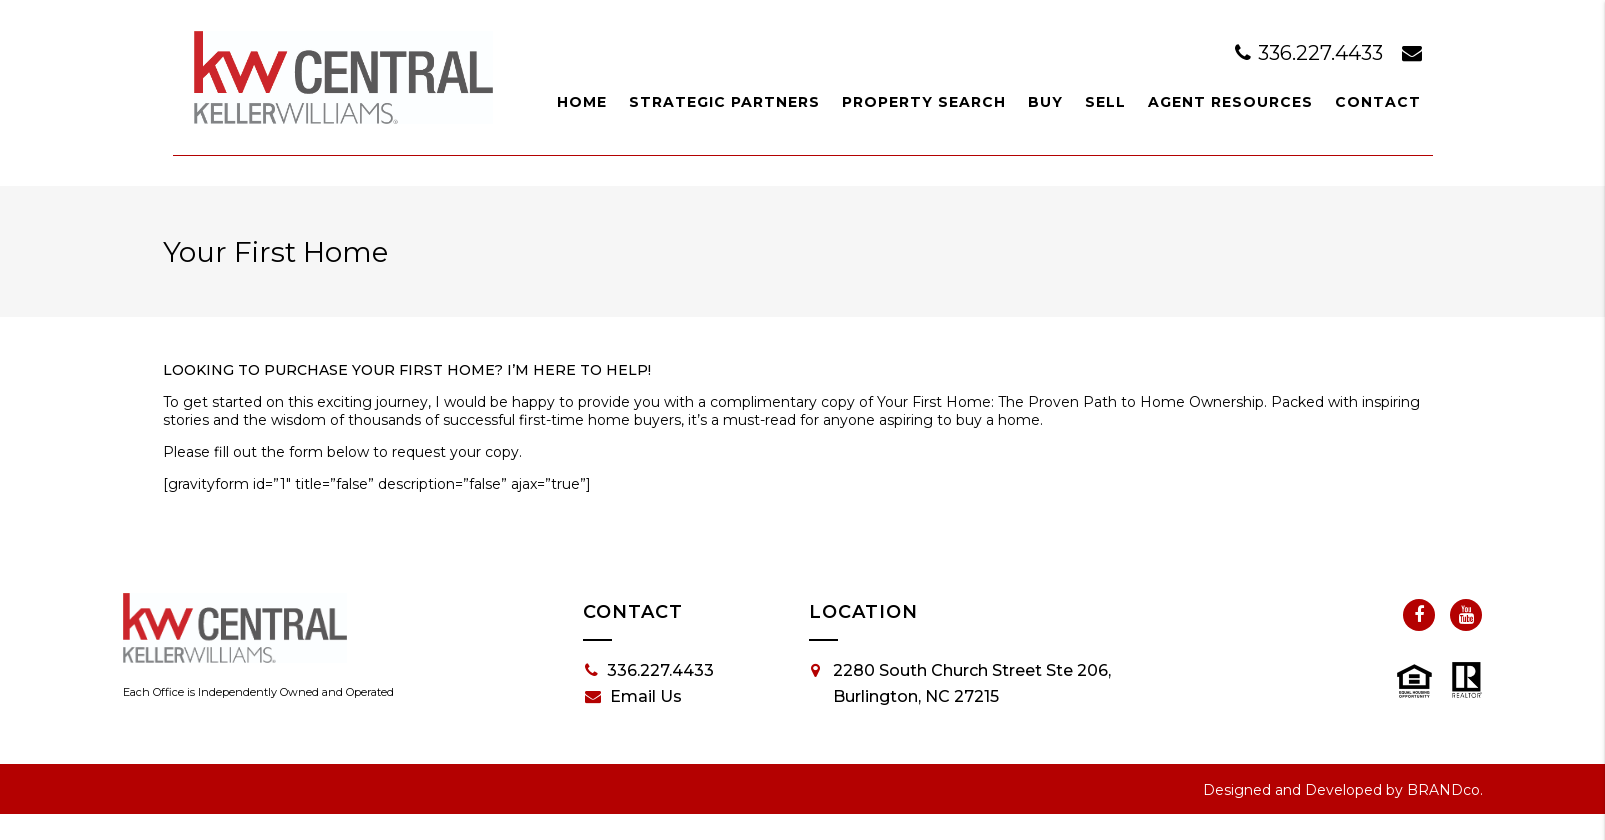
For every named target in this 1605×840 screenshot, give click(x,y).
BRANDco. (1445, 790)
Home (582, 102)
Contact (1378, 102)
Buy (1045, 102)
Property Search (924, 102)
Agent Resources (1230, 102)
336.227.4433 (1311, 53)
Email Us (633, 697)
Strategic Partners (724, 102)
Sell (1105, 102)
